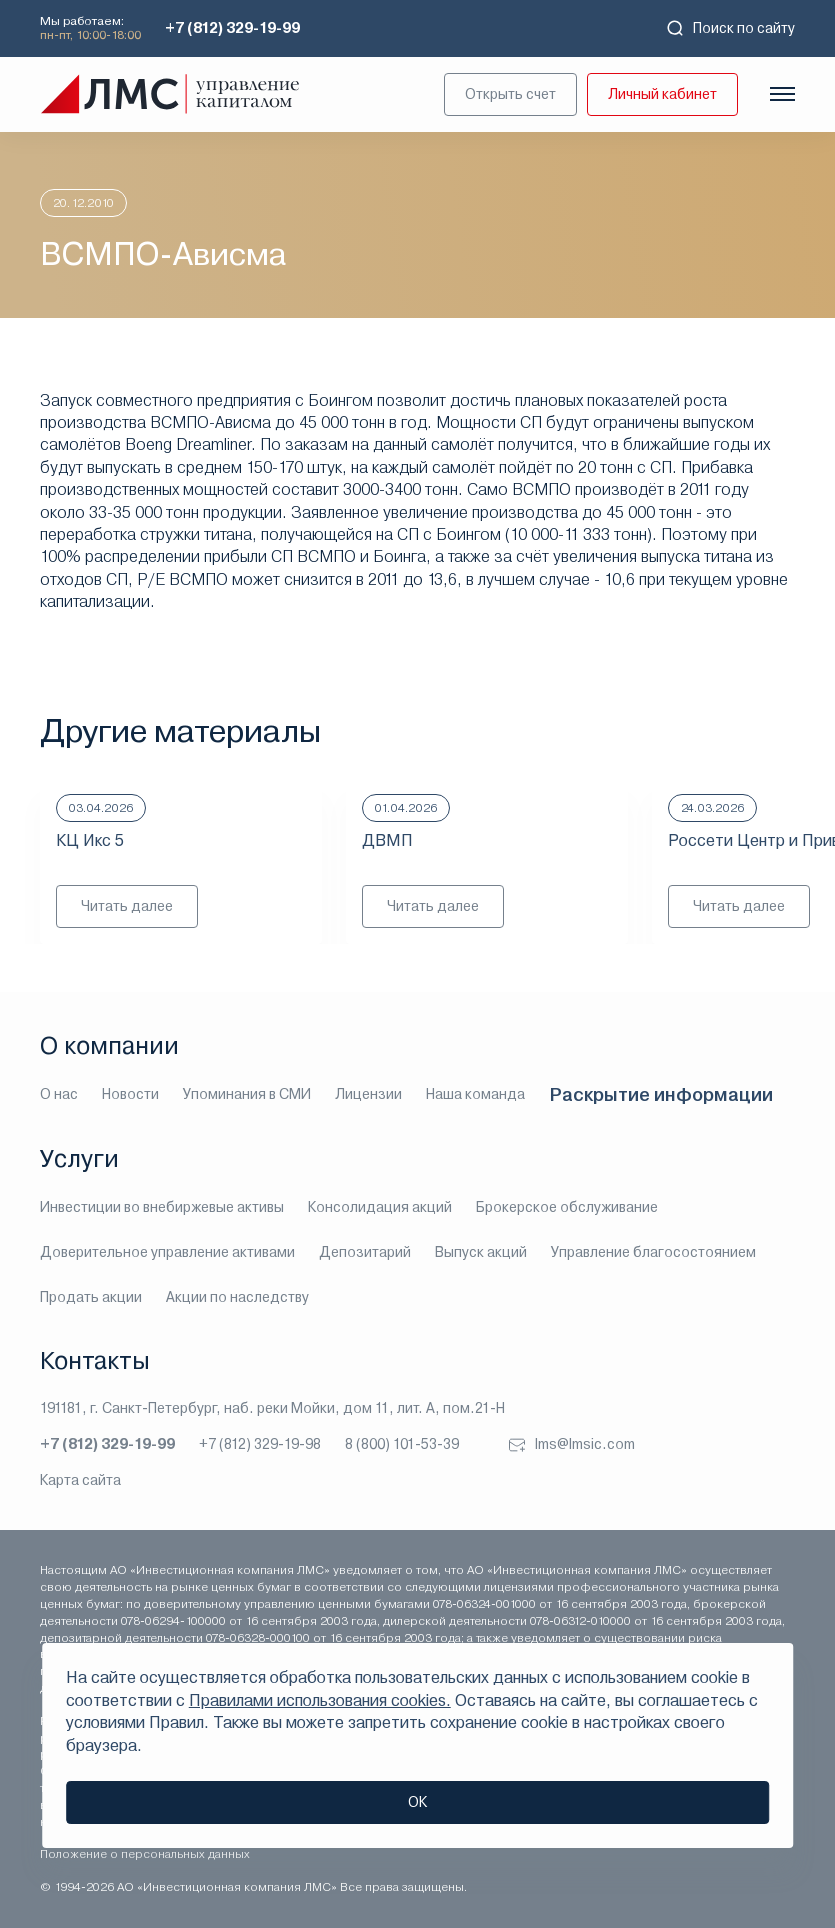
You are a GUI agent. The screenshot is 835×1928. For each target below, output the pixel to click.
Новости (130, 1094)
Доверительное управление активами (167, 1252)
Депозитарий (365, 1252)
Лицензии (368, 1094)
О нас (59, 1094)
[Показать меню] (782, 94)
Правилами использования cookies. (320, 1700)
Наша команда (475, 1094)
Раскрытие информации (661, 1094)
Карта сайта (80, 1480)
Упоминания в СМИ (247, 1094)
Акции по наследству (237, 1297)
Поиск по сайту (730, 28)
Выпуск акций (481, 1252)
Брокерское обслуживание (567, 1207)
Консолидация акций (380, 1207)
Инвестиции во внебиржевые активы (162, 1207)
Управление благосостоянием (653, 1252)
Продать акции (91, 1297)
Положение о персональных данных (145, 1854)
